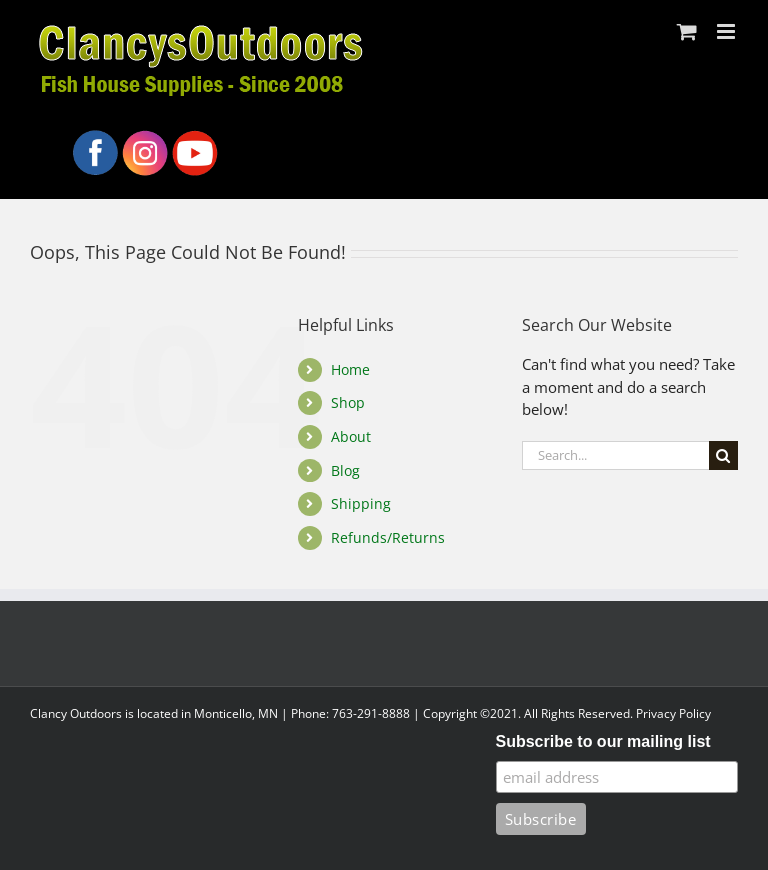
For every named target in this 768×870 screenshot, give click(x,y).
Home (350, 369)
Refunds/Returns (388, 537)
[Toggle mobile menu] (727, 31)
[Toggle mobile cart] (687, 31)
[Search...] (615, 455)
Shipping (361, 503)
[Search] (723, 455)
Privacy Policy (673, 713)
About (351, 436)
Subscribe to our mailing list (603, 741)
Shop (348, 402)
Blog (345, 470)
